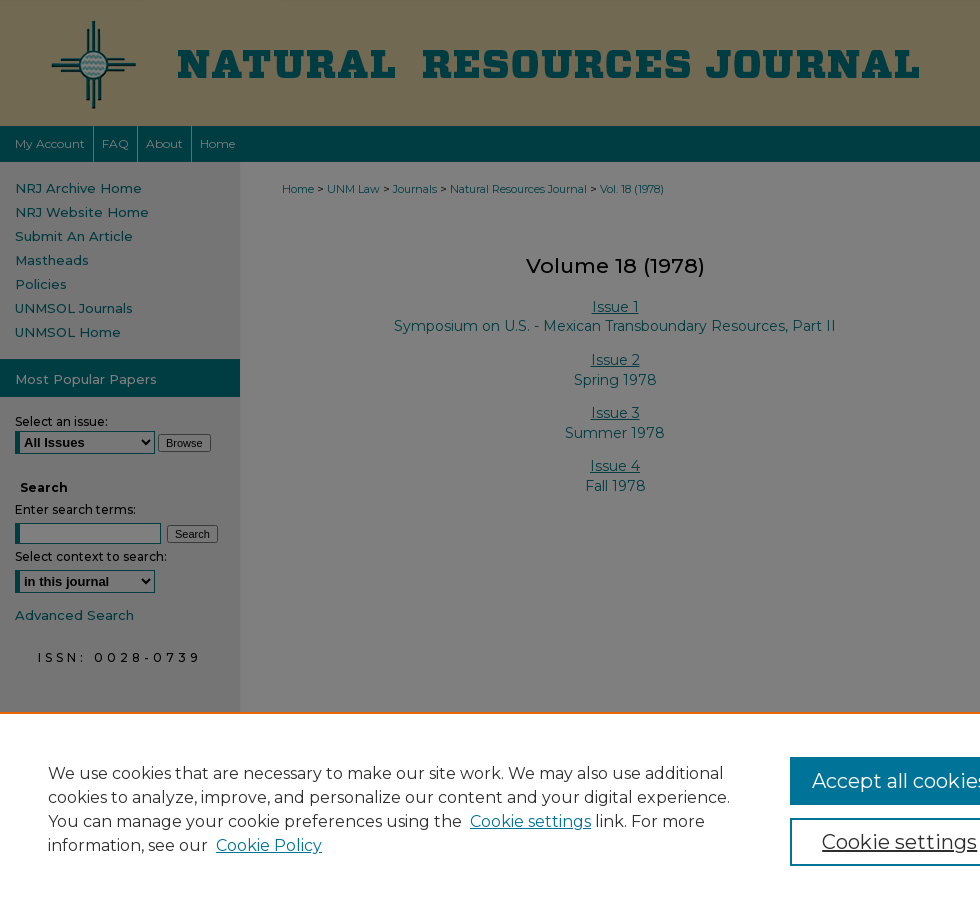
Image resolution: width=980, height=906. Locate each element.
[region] (490, 809)
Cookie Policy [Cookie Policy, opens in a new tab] (269, 845)
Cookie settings (530, 821)
